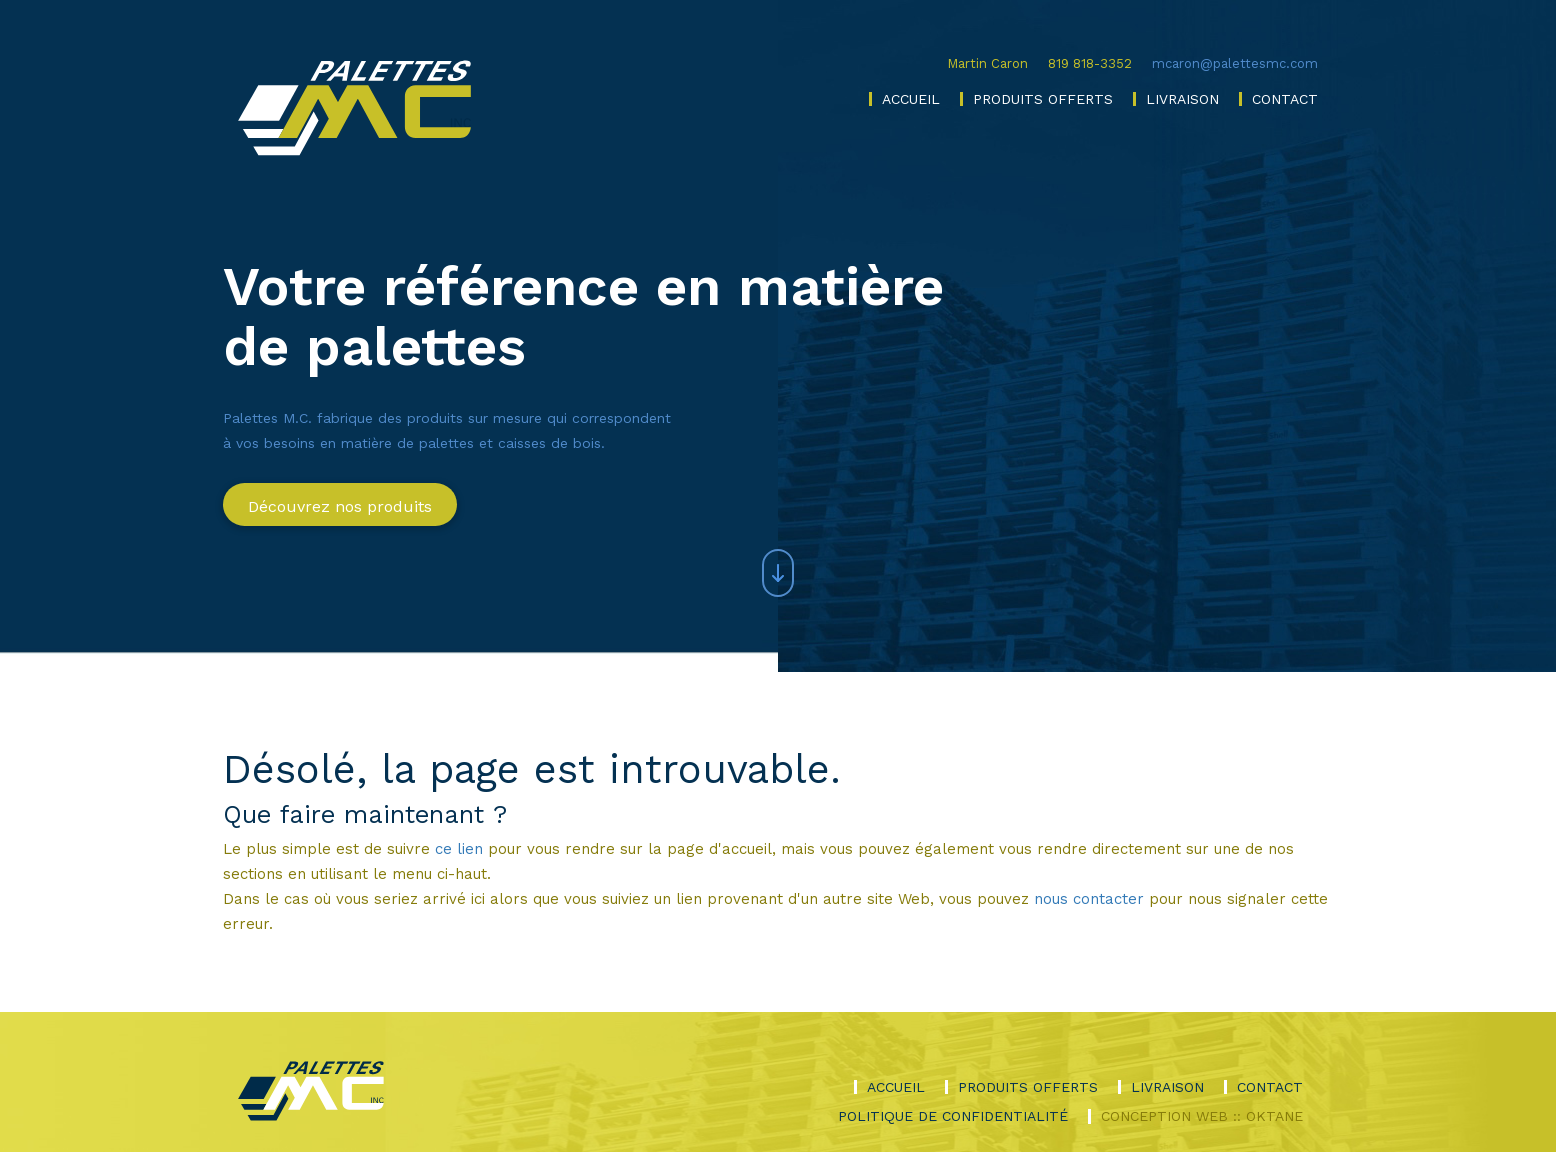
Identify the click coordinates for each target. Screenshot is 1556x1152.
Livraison (1182, 99)
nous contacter (1089, 899)
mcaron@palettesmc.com (1235, 63)
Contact (1285, 99)
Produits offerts (1043, 99)
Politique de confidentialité (953, 1116)
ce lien (459, 849)
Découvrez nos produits (340, 506)
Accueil (911, 99)
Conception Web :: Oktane (1202, 1116)
